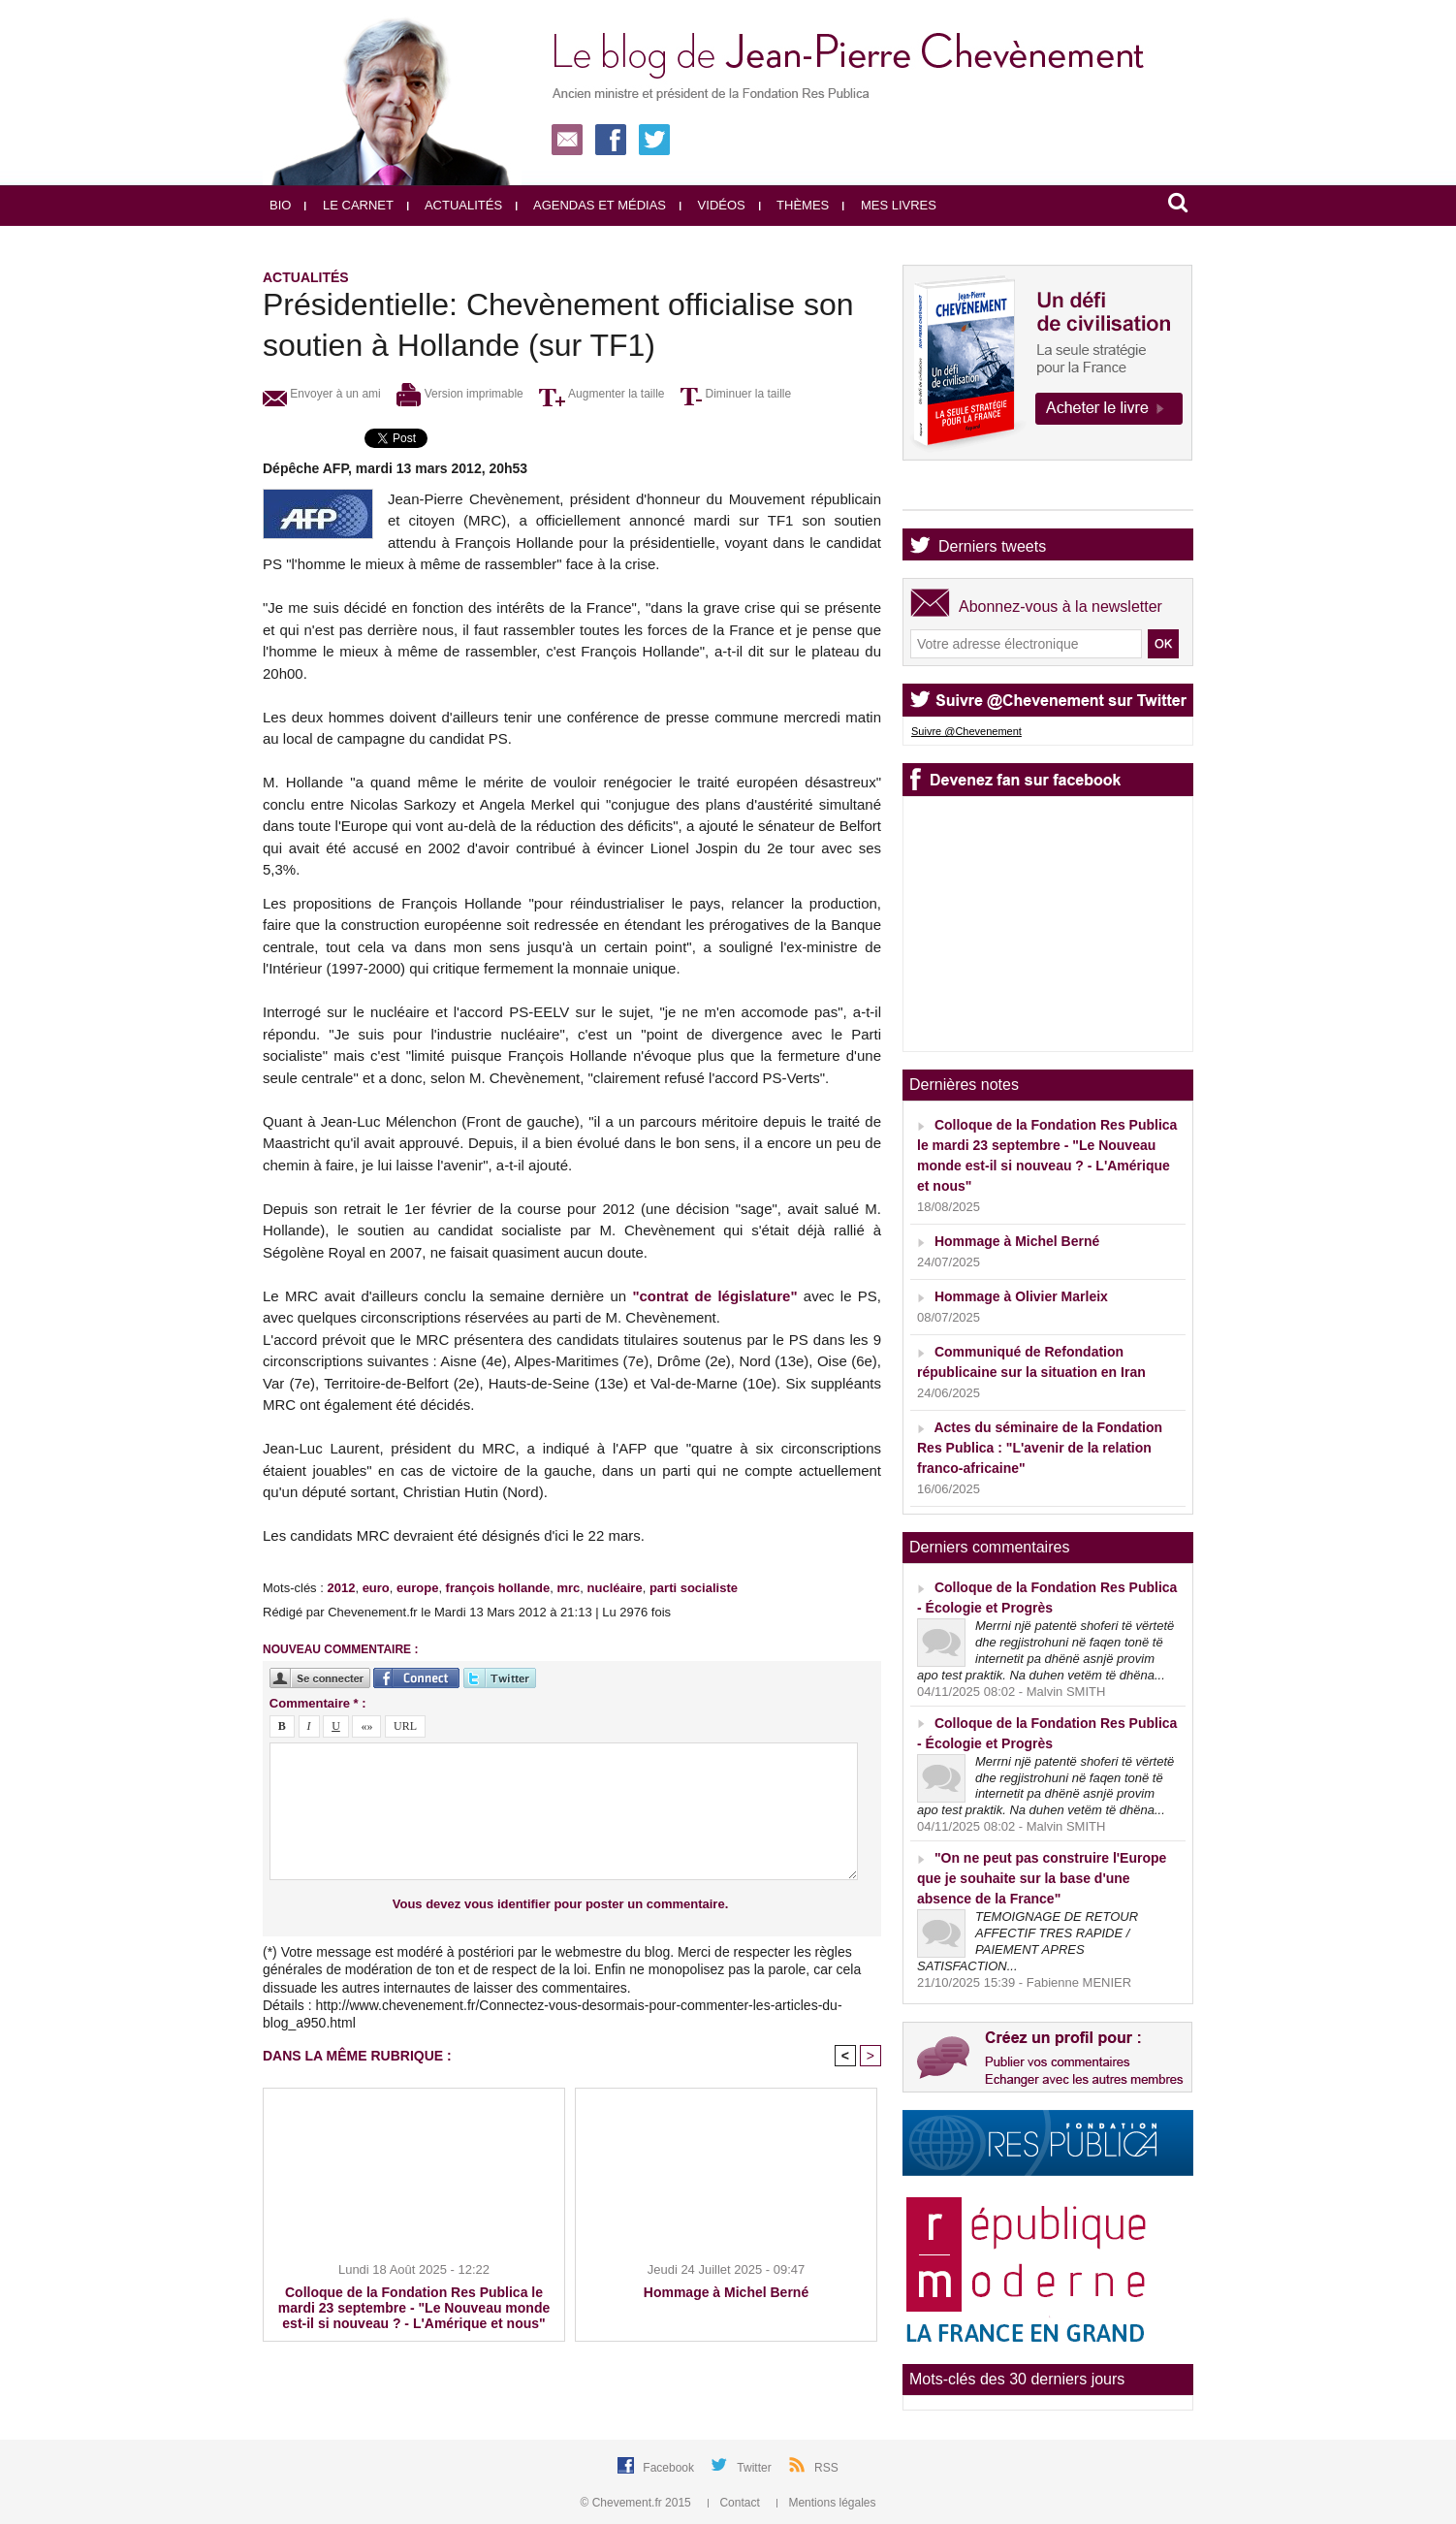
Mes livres (889, 205)
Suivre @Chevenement (966, 731)
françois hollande (498, 1588)
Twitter (756, 2468)
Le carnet (349, 205)
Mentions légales (825, 2502)
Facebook (670, 2468)
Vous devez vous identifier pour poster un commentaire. (561, 1904)
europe (417, 1588)
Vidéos (712, 205)
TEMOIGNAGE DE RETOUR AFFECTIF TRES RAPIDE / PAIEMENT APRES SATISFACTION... (1027, 1941)
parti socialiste (693, 1588)
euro (376, 1588)
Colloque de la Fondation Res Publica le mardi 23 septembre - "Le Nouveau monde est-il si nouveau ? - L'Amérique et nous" (414, 2307)
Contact (735, 2502)
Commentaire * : (317, 1703)
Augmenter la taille (601, 393)
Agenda (965, 493)
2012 (341, 1588)
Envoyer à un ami (322, 393)
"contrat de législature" (714, 1296)
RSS (826, 2468)
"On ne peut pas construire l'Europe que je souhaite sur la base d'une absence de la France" (1041, 1878)
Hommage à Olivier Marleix (1021, 1296)
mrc (568, 1588)
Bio (280, 205)
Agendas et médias (591, 205)
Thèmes (794, 205)
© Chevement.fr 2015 (638, 2502)
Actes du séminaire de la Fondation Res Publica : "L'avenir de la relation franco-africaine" (1039, 1448)
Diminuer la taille (736, 393)
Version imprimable (459, 393)
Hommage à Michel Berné (726, 2292)
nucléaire (615, 1588)
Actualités (454, 205)
